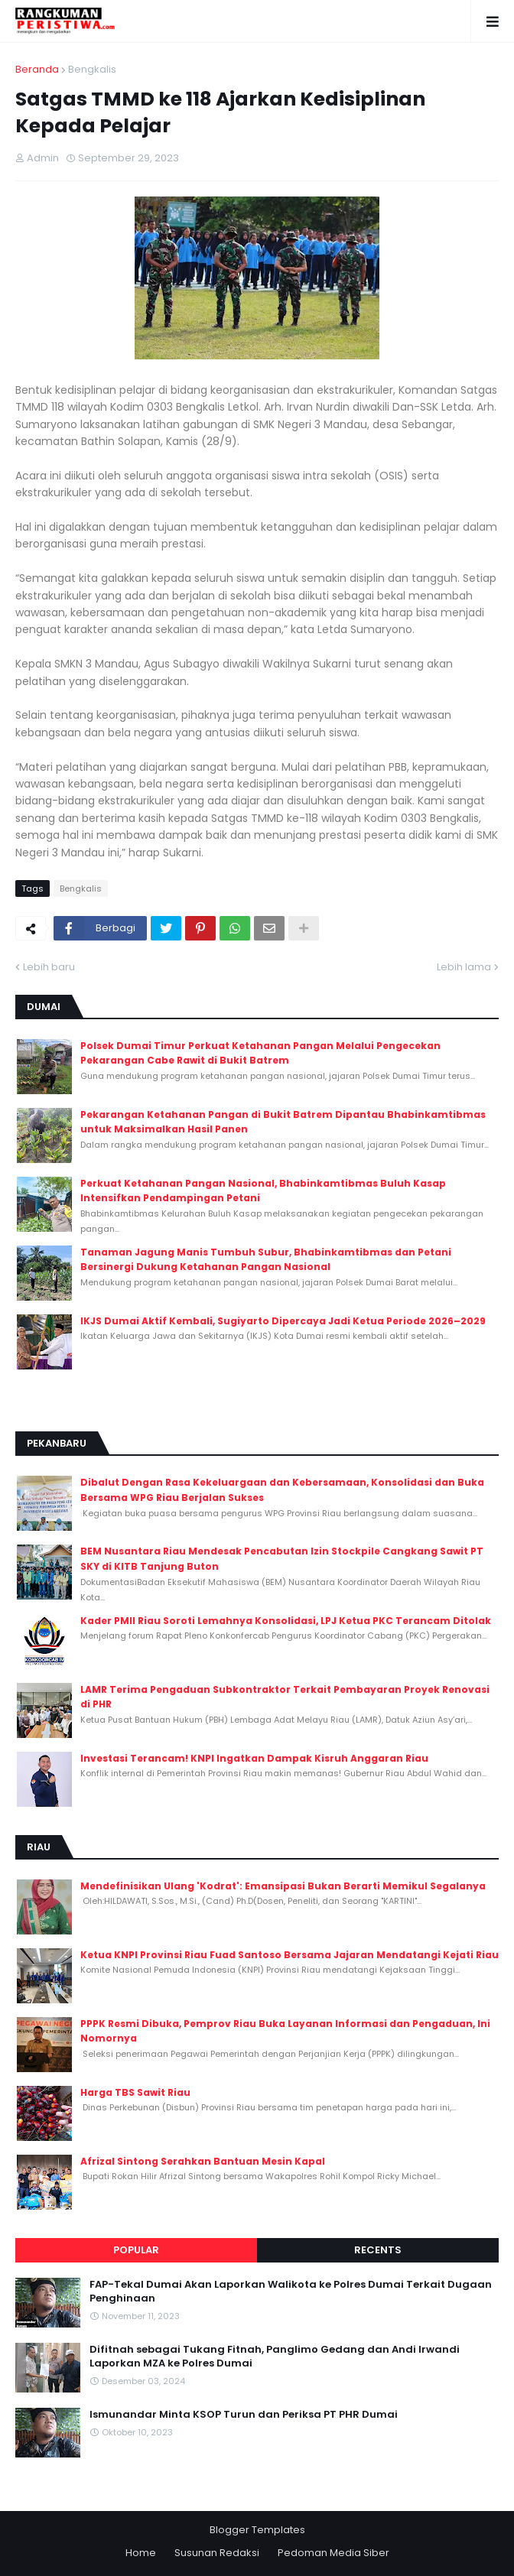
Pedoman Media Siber (333, 2552)
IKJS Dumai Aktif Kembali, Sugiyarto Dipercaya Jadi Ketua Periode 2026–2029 (283, 1320)
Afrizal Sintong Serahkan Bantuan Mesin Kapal (202, 2161)
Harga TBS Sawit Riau (135, 2092)
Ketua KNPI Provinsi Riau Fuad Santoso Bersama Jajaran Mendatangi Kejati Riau (289, 1954)
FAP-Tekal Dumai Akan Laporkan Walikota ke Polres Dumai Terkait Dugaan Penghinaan (290, 2291)
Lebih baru (49, 967)
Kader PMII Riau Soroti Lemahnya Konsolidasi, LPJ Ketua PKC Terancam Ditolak (285, 1620)
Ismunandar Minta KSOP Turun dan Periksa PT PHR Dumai (243, 2415)
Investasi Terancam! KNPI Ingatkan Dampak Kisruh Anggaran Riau (254, 1758)
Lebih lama (464, 967)
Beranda (37, 69)
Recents (378, 2250)
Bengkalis (92, 69)
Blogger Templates (257, 2529)
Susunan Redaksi (216, 2552)
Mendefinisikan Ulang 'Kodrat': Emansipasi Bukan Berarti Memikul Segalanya (283, 1885)
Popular (136, 2250)
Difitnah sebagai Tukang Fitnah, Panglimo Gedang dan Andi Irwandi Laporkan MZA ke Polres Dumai (274, 2356)
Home (140, 2552)
